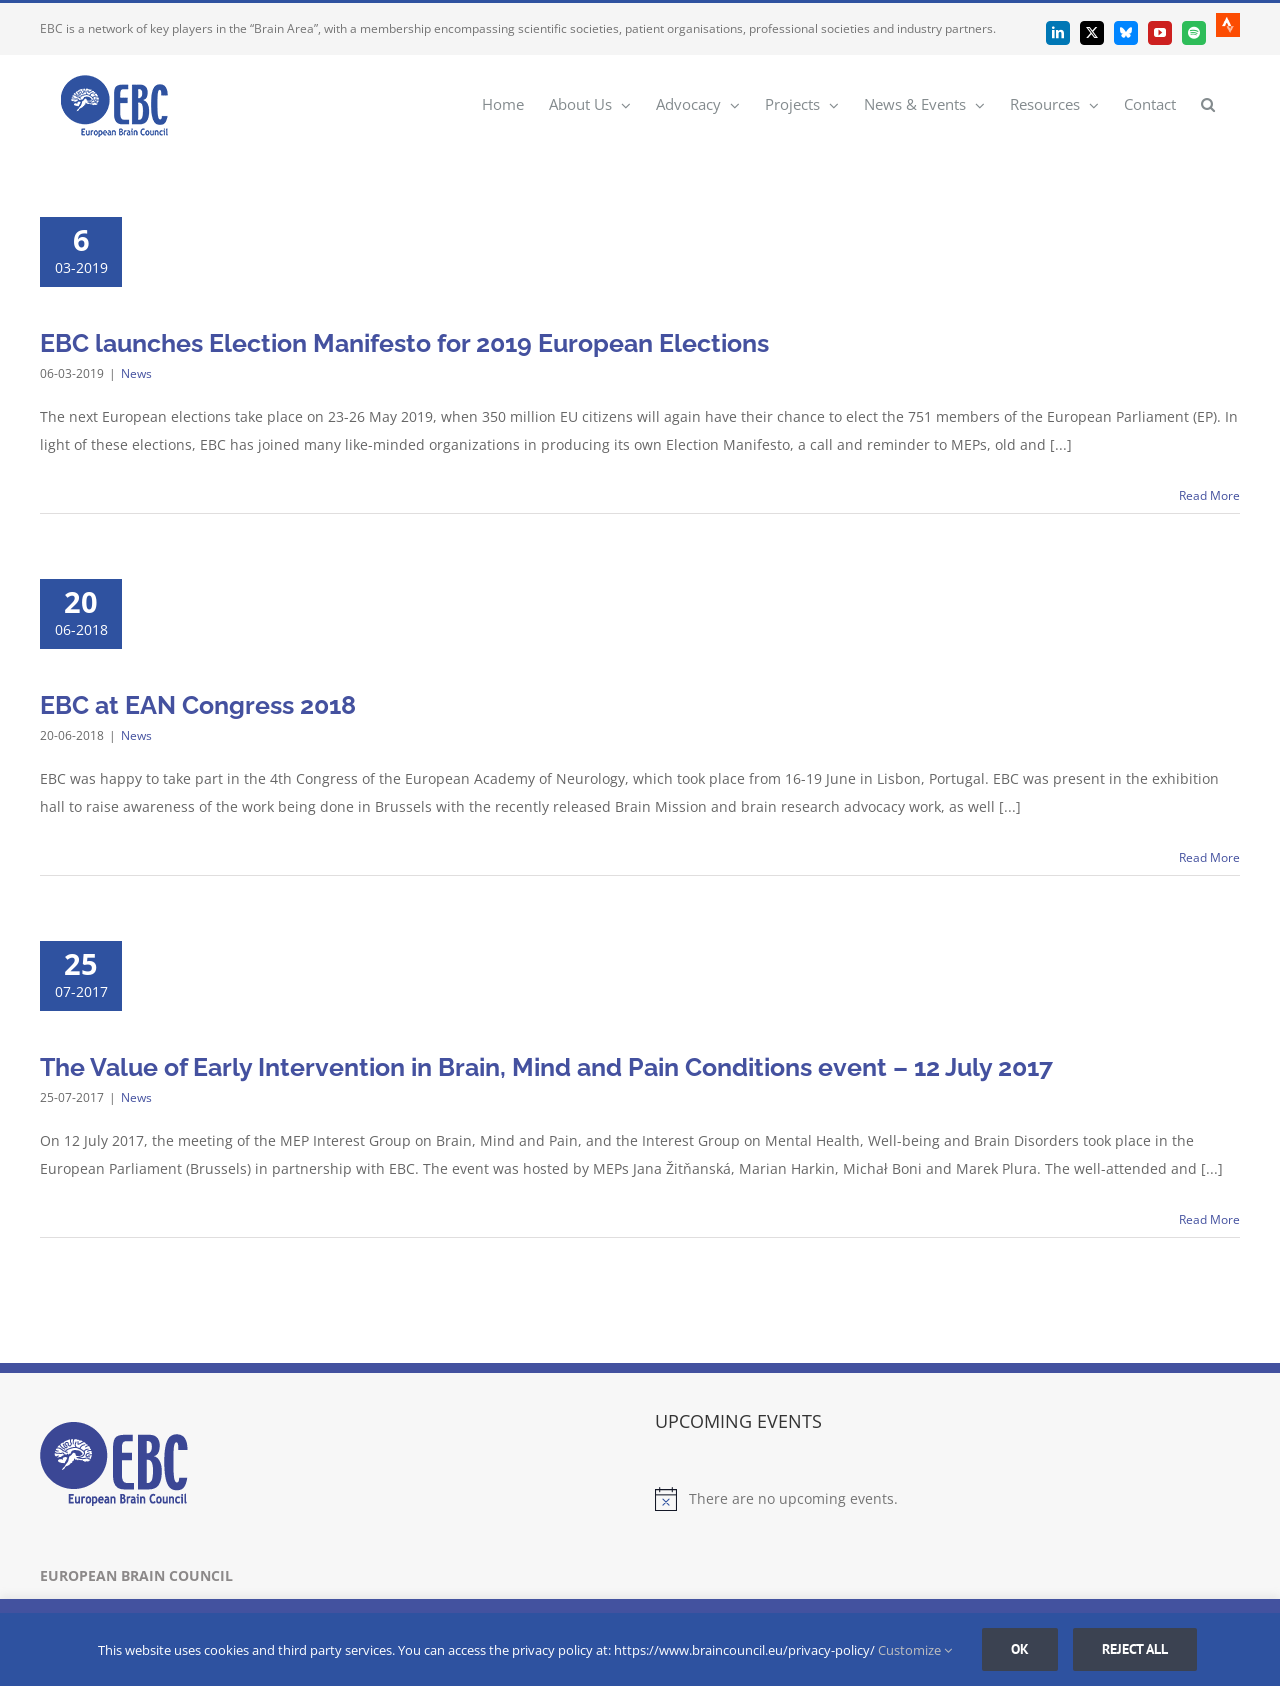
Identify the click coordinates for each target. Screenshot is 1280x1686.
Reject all (1135, 1649)
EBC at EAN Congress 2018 (198, 705)
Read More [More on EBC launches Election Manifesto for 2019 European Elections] (1209, 495)
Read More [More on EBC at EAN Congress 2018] (1209, 857)
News (136, 373)
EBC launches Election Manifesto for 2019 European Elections (404, 343)
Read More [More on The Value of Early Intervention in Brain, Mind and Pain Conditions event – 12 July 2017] (1209, 1219)
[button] (1208, 103)
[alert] (947, 1499)
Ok (1020, 1649)
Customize (915, 1650)
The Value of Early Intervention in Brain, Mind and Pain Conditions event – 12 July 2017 (546, 1067)
